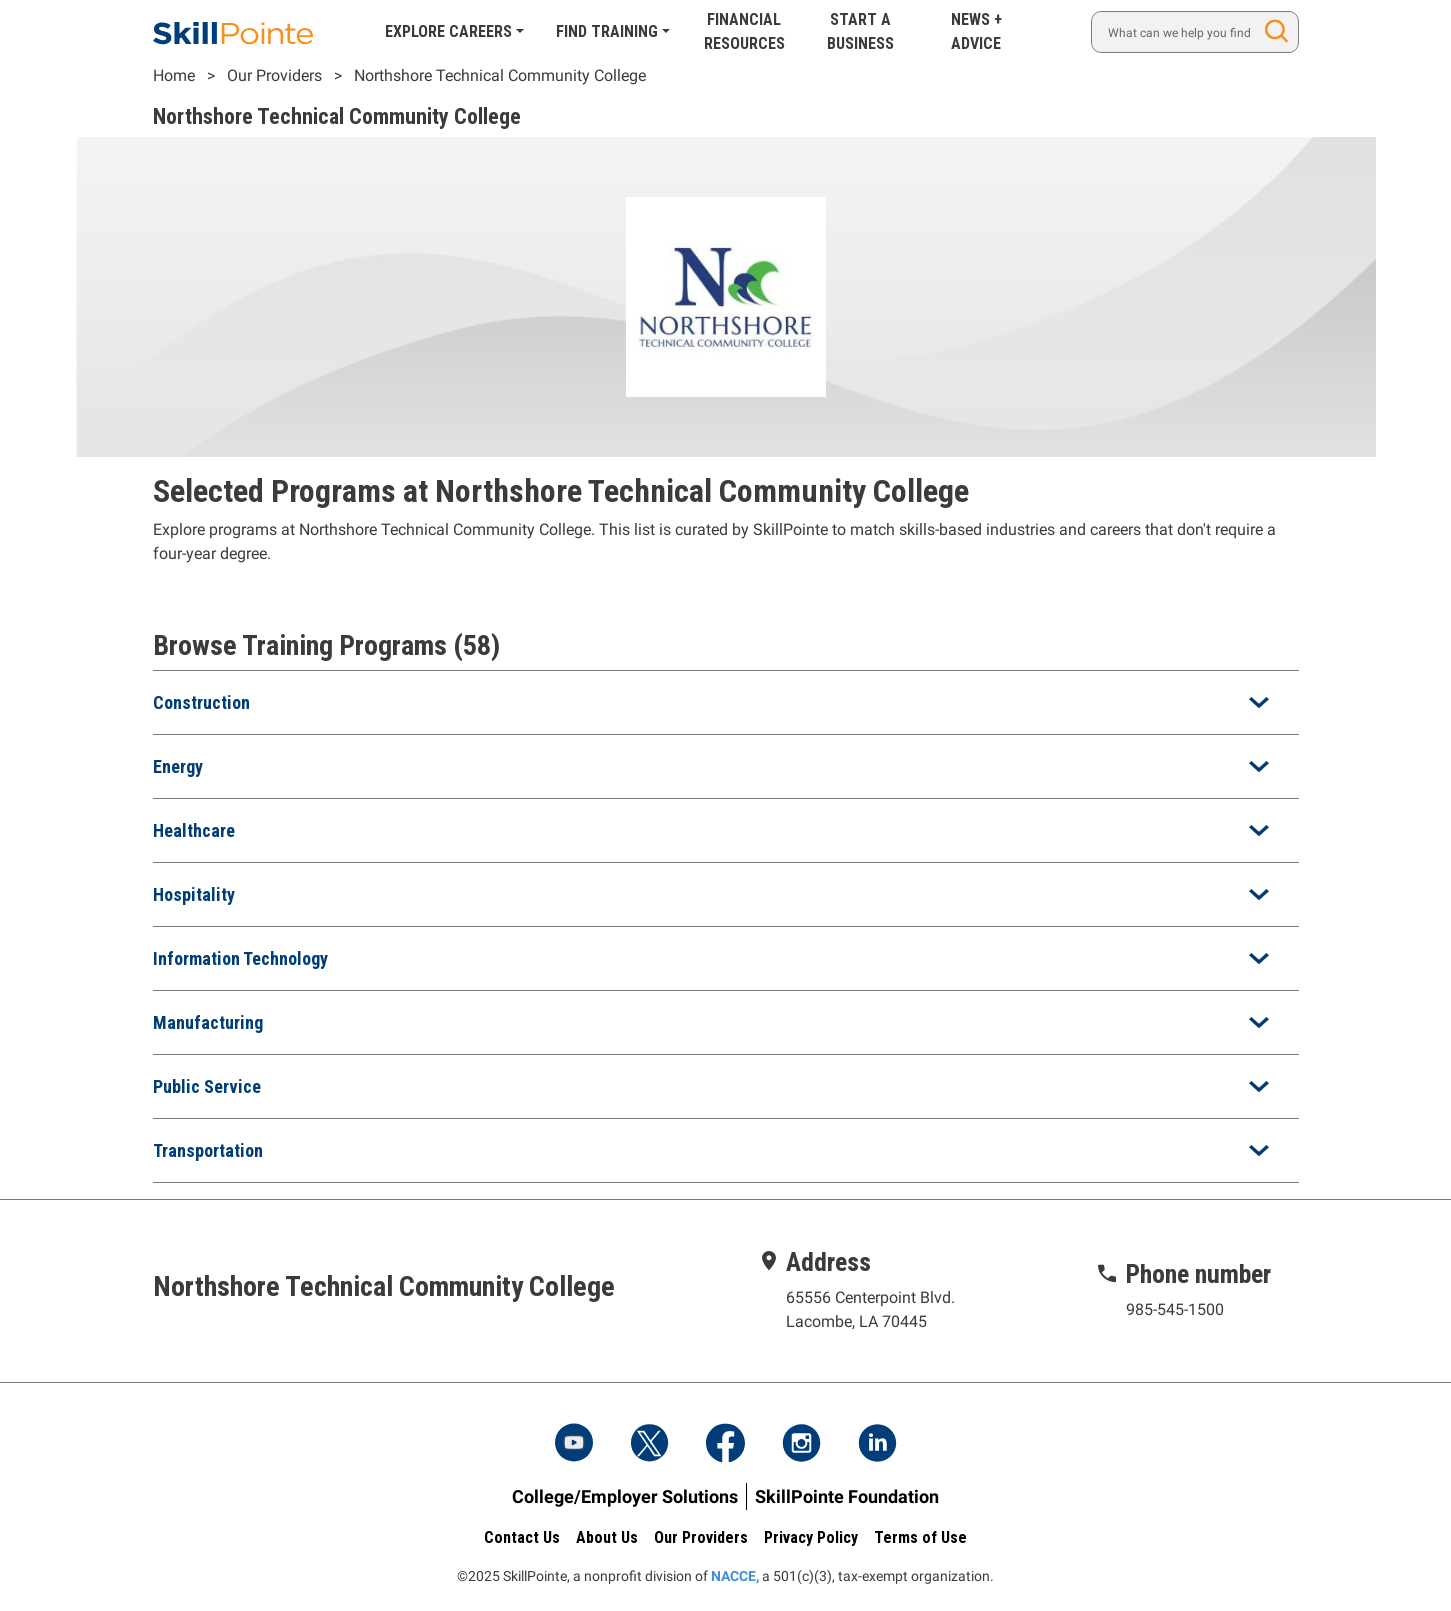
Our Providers (274, 75)
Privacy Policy (811, 1537)
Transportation (208, 1150)
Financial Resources (744, 31)
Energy (178, 766)
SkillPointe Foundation (847, 1496)
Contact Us (522, 1537)
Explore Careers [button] (448, 31)
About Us (607, 1537)
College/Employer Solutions (625, 1496)
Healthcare (194, 830)
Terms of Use (920, 1537)
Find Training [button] (607, 31)
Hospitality (194, 894)
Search (1280, 31)
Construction (201, 702)
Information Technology (240, 958)
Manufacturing (208, 1022)
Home (174, 75)
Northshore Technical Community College (500, 75)
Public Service (207, 1086)
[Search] (1194, 32)
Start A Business (860, 31)
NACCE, (735, 1576)
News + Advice (976, 31)
